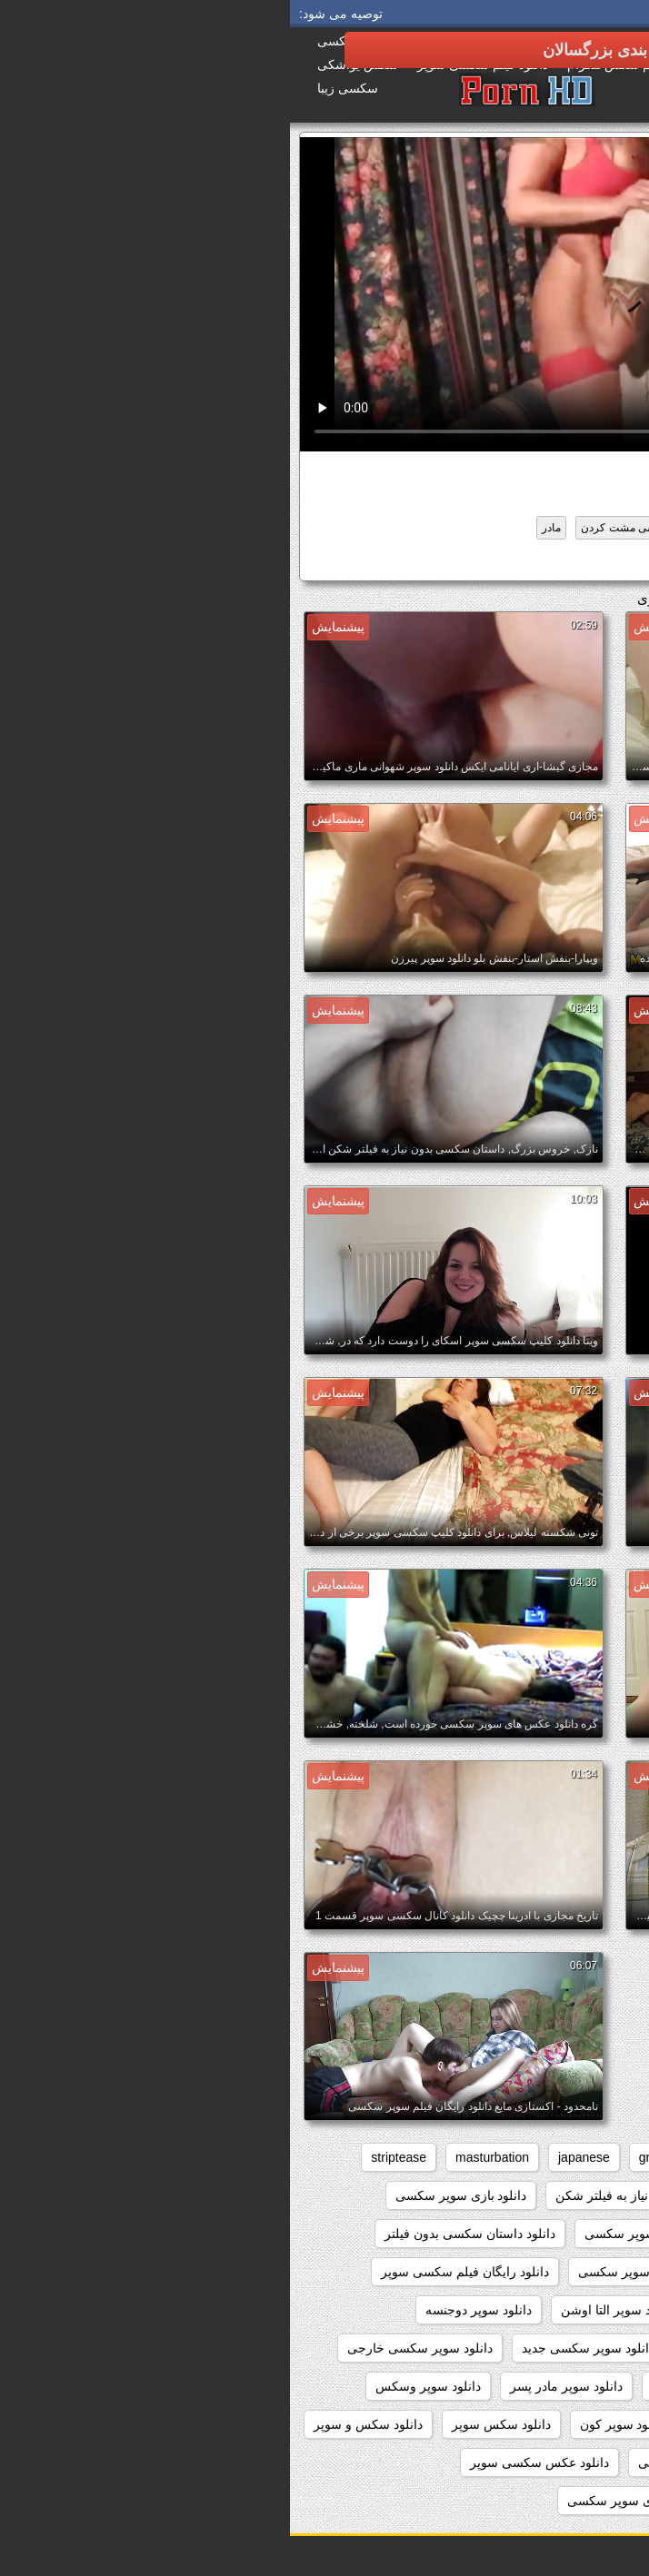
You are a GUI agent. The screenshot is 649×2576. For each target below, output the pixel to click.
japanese (294, 2157)
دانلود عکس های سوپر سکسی (539, 2500)
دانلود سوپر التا (453, 2310)
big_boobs (538, 2157)
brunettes (453, 2157)
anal (609, 2157)
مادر (261, 527)
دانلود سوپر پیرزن (573, 2424)
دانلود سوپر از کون (571, 2310)
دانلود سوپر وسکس (138, 2386)
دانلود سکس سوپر (211, 2424)
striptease (108, 2157)
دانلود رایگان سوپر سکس (552, 2271)
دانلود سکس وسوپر (568, 2462)
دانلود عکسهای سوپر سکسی (353, 2500)
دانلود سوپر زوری (440, 2348)
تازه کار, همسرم (537, 527)
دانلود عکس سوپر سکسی (417, 2462)
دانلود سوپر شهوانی (568, 2386)
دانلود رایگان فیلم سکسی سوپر (175, 2271)
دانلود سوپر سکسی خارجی (130, 2348)
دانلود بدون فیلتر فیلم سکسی (542, 2233)
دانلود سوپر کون (333, 2424)
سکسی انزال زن (441, 527)
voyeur (602, 2195)
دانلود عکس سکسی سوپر (249, 2462)
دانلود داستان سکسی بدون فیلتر (180, 2233)
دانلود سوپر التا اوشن (327, 2310)
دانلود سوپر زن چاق (568, 2348)
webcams (527, 2195)
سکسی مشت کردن (337, 527)
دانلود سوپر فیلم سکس (424, 2386)
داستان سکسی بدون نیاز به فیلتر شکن (367, 2195)
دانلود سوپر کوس (450, 2424)
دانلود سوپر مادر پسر (276, 2386)
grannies (373, 2157)
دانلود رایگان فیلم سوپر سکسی (372, 2271)
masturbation (202, 2157)
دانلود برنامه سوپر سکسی (365, 2233)
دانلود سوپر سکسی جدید (298, 2348)
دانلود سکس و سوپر (78, 2424)
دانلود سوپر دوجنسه (525, 562)
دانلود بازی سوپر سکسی (171, 2195)
